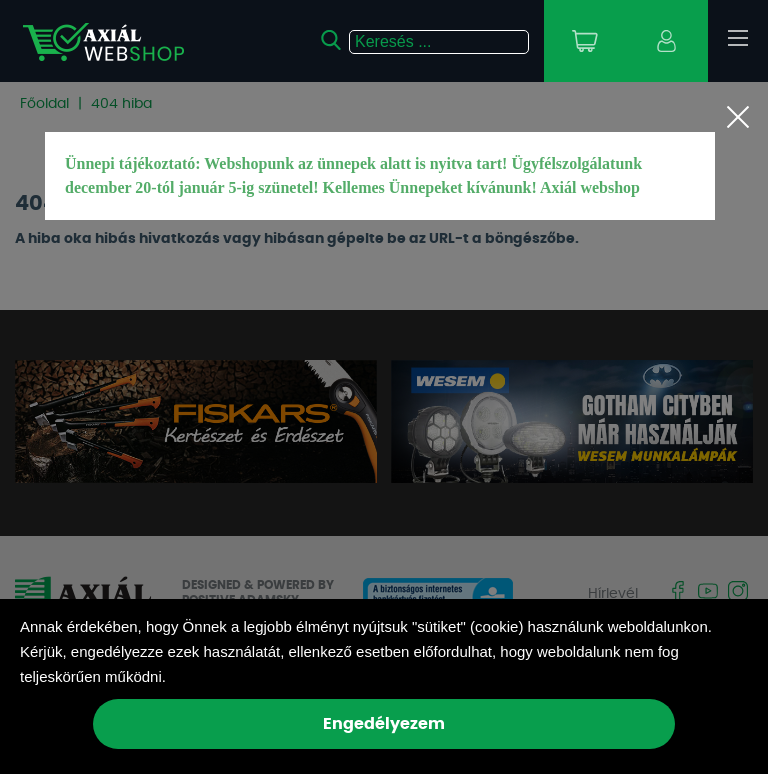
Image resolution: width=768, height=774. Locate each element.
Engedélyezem (384, 724)
